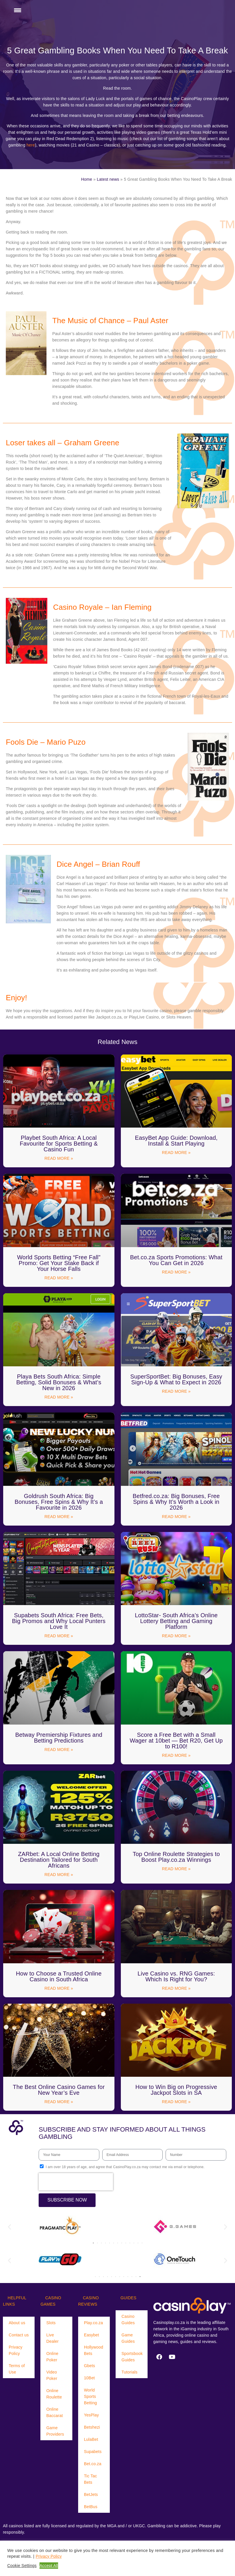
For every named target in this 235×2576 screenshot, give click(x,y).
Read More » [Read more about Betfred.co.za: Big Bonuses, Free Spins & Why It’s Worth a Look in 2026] (176, 1516)
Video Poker (51, 2375)
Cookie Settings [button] (22, 2565)
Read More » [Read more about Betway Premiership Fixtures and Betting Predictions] (58, 1749)
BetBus (90, 2506)
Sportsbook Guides (132, 2356)
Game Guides (128, 2338)
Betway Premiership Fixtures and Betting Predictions (58, 1738)
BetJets (91, 2494)
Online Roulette (54, 2393)
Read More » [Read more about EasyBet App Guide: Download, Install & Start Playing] (176, 1152)
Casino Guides (128, 2319)
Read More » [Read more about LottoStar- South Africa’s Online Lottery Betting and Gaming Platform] (176, 1635)
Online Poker (52, 2356)
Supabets (93, 2451)
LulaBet (91, 2439)
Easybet (91, 2335)
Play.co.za (93, 2322)
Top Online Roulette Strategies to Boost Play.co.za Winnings (176, 1857)
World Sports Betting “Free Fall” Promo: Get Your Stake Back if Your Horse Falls (59, 1263)
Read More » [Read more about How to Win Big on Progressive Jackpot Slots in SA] (176, 2101)
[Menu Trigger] (17, 10)
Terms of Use (17, 2368)
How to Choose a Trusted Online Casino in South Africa (59, 1976)
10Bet (89, 2378)
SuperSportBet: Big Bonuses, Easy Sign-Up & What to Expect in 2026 (176, 1379)
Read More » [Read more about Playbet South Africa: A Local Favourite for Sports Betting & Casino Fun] (58, 1158)
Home (86, 179)
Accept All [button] (49, 2565)
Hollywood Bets (93, 2350)
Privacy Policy (15, 2350)
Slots (50, 2322)
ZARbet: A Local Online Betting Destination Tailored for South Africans (59, 1860)
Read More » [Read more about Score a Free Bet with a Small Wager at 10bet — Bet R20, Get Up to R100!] (176, 1755)
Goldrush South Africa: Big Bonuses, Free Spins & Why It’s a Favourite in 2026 (59, 1502)
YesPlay (91, 2415)
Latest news (108, 179)
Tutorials (129, 2372)
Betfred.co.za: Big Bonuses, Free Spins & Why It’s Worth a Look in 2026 (176, 1502)
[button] (9, 2226)
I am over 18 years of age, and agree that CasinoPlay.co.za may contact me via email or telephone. (125, 2167)
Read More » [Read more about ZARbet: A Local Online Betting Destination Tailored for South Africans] (58, 1874)
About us (17, 2322)
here (30, 145)
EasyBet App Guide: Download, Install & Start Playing (176, 1141)
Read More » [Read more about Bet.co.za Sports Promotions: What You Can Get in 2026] (176, 1272)
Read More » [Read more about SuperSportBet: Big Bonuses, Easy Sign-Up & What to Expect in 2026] (176, 1391)
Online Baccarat (54, 2412)
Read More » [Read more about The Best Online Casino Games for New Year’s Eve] (58, 2101)
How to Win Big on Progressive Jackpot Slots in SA (176, 2090)
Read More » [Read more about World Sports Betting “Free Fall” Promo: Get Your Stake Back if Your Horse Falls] (58, 1278)
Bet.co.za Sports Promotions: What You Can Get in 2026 (176, 1260)
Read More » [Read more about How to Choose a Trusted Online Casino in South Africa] (58, 1988)
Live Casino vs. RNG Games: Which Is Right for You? (176, 1976)
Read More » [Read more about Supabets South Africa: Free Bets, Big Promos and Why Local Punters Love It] (58, 1635)
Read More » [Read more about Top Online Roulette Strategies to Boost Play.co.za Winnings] (176, 1868)
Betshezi (92, 2427)
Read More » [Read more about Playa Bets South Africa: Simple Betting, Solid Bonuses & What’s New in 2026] (58, 1397)
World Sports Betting (90, 2396)
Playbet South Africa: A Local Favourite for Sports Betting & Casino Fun (59, 1144)
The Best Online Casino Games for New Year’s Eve (59, 2090)
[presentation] (76, 2181)
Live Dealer (52, 2338)
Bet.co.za (92, 2463)
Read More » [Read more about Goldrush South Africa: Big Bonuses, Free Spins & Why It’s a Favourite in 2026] (58, 1516)
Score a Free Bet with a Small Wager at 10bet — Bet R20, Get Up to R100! (176, 1741)
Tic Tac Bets (90, 2479)
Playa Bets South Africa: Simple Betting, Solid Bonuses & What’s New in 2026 (58, 1382)
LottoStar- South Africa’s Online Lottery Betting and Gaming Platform (176, 1621)
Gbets (89, 2365)
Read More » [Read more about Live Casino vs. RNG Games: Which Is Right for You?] (176, 1988)
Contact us (19, 2335)
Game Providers (55, 2430)
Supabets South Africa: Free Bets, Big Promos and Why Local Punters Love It (58, 1621)
